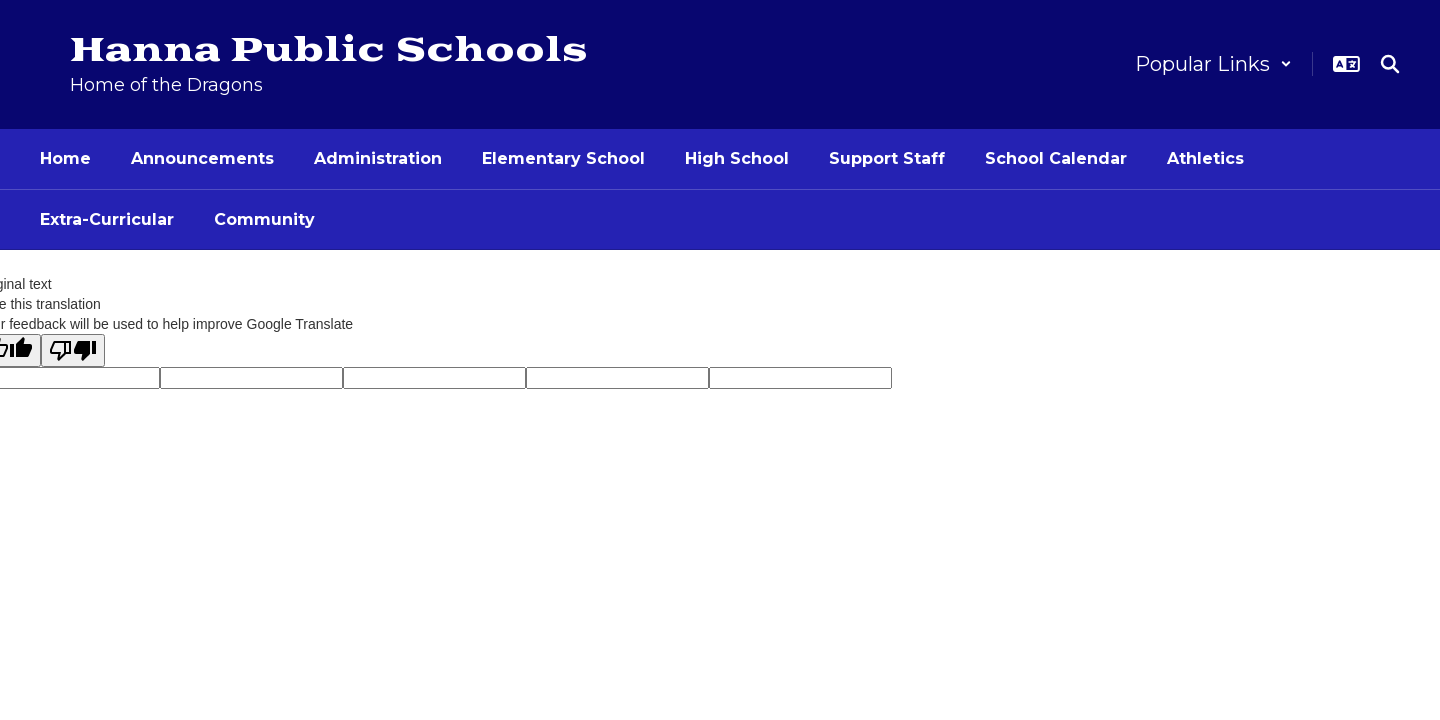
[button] (1213, 64)
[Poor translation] (73, 350)
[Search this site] (1390, 64)
